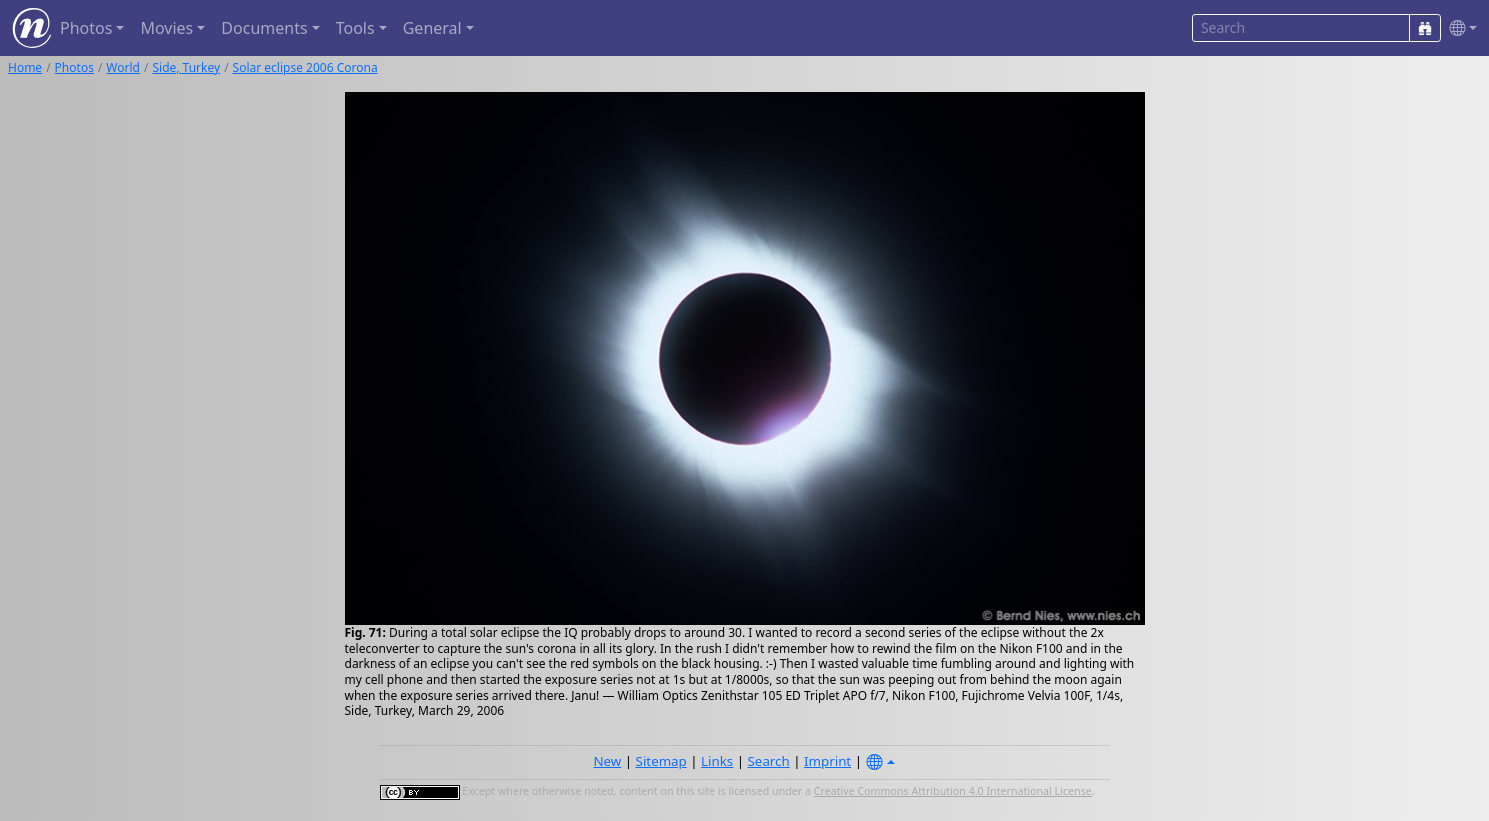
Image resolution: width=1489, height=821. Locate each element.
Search (769, 761)
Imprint (827, 761)
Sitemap (661, 761)
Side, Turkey (186, 67)
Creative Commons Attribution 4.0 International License (953, 791)
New (607, 761)
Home (25, 67)
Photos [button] (86, 28)
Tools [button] (355, 28)
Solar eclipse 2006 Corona (305, 67)
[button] (1459, 28)
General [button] (432, 28)
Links (717, 761)
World (123, 67)
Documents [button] (264, 28)
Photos (74, 67)
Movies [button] (166, 28)
